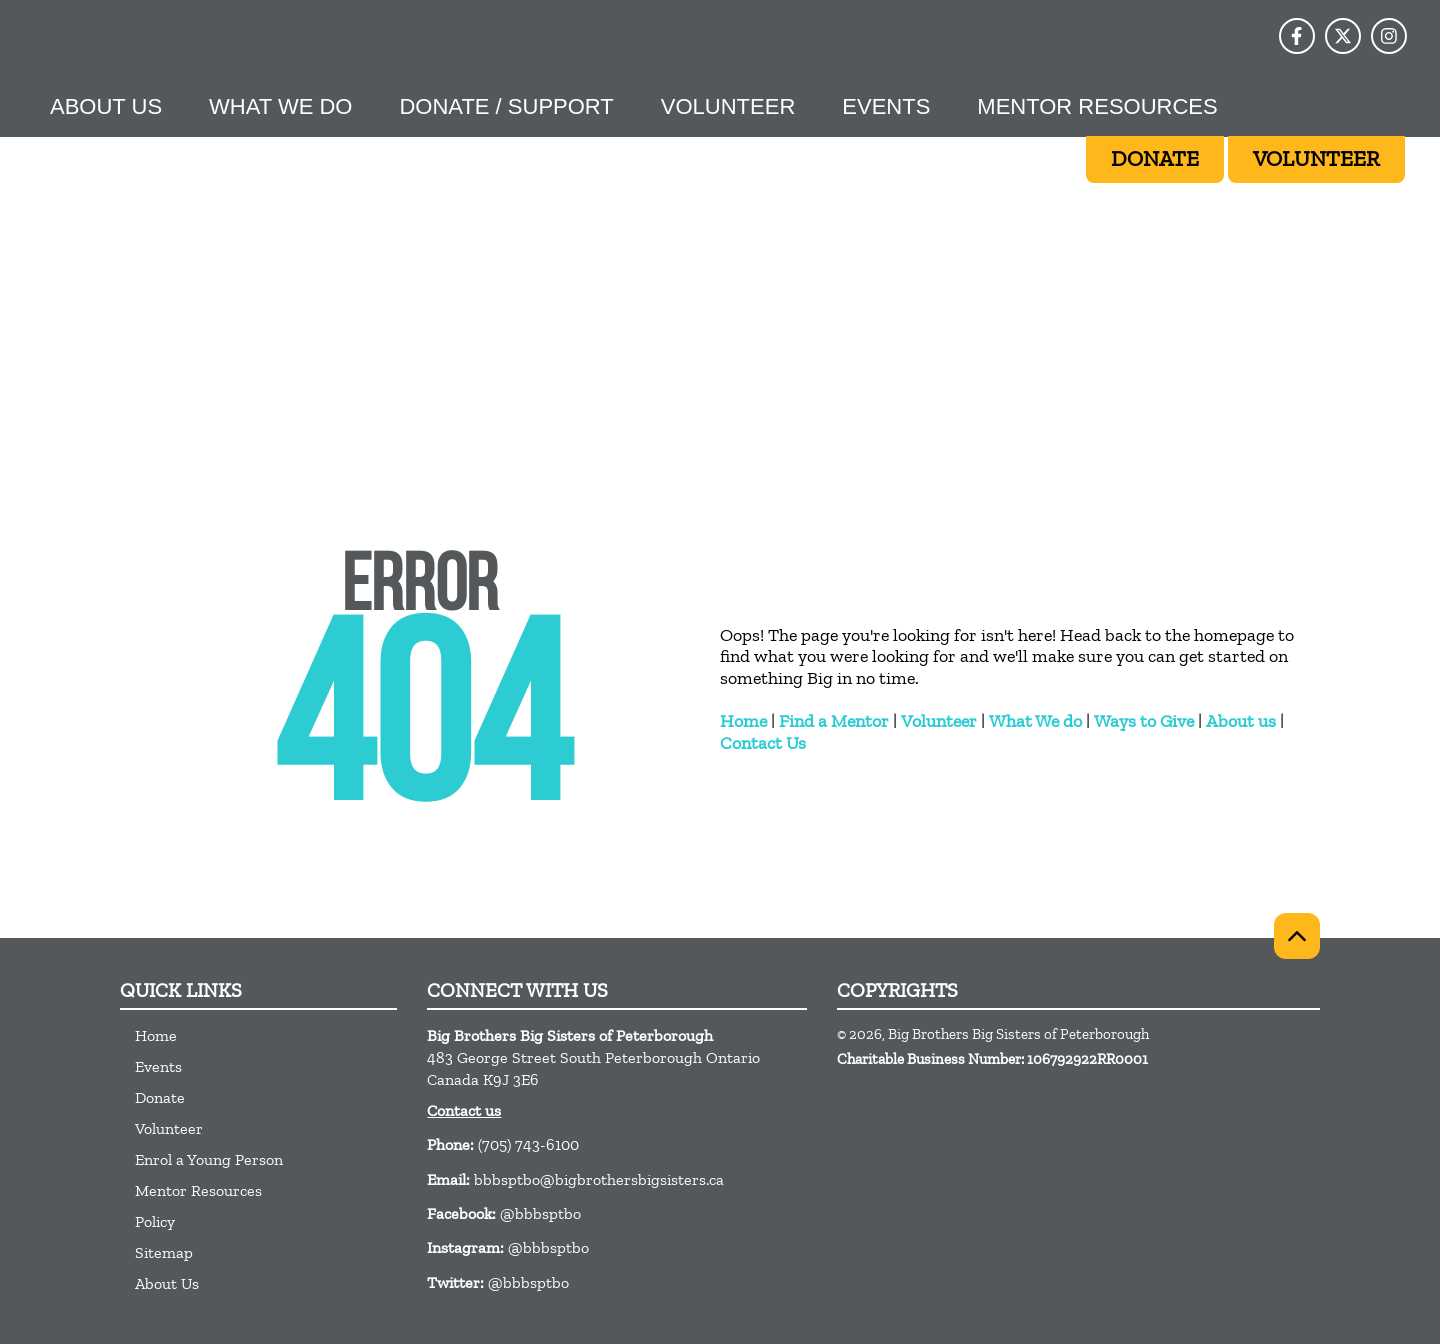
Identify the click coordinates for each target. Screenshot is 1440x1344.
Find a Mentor (834, 721)
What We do (1035, 721)
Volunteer (728, 106)
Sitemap (164, 1252)
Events (886, 106)
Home (743, 721)
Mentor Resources (1097, 106)
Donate (160, 1097)
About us (1241, 721)
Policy (155, 1221)
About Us (106, 106)
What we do (280, 106)
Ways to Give (1144, 721)
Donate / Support (506, 106)
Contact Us (763, 743)
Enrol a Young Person (209, 1159)
